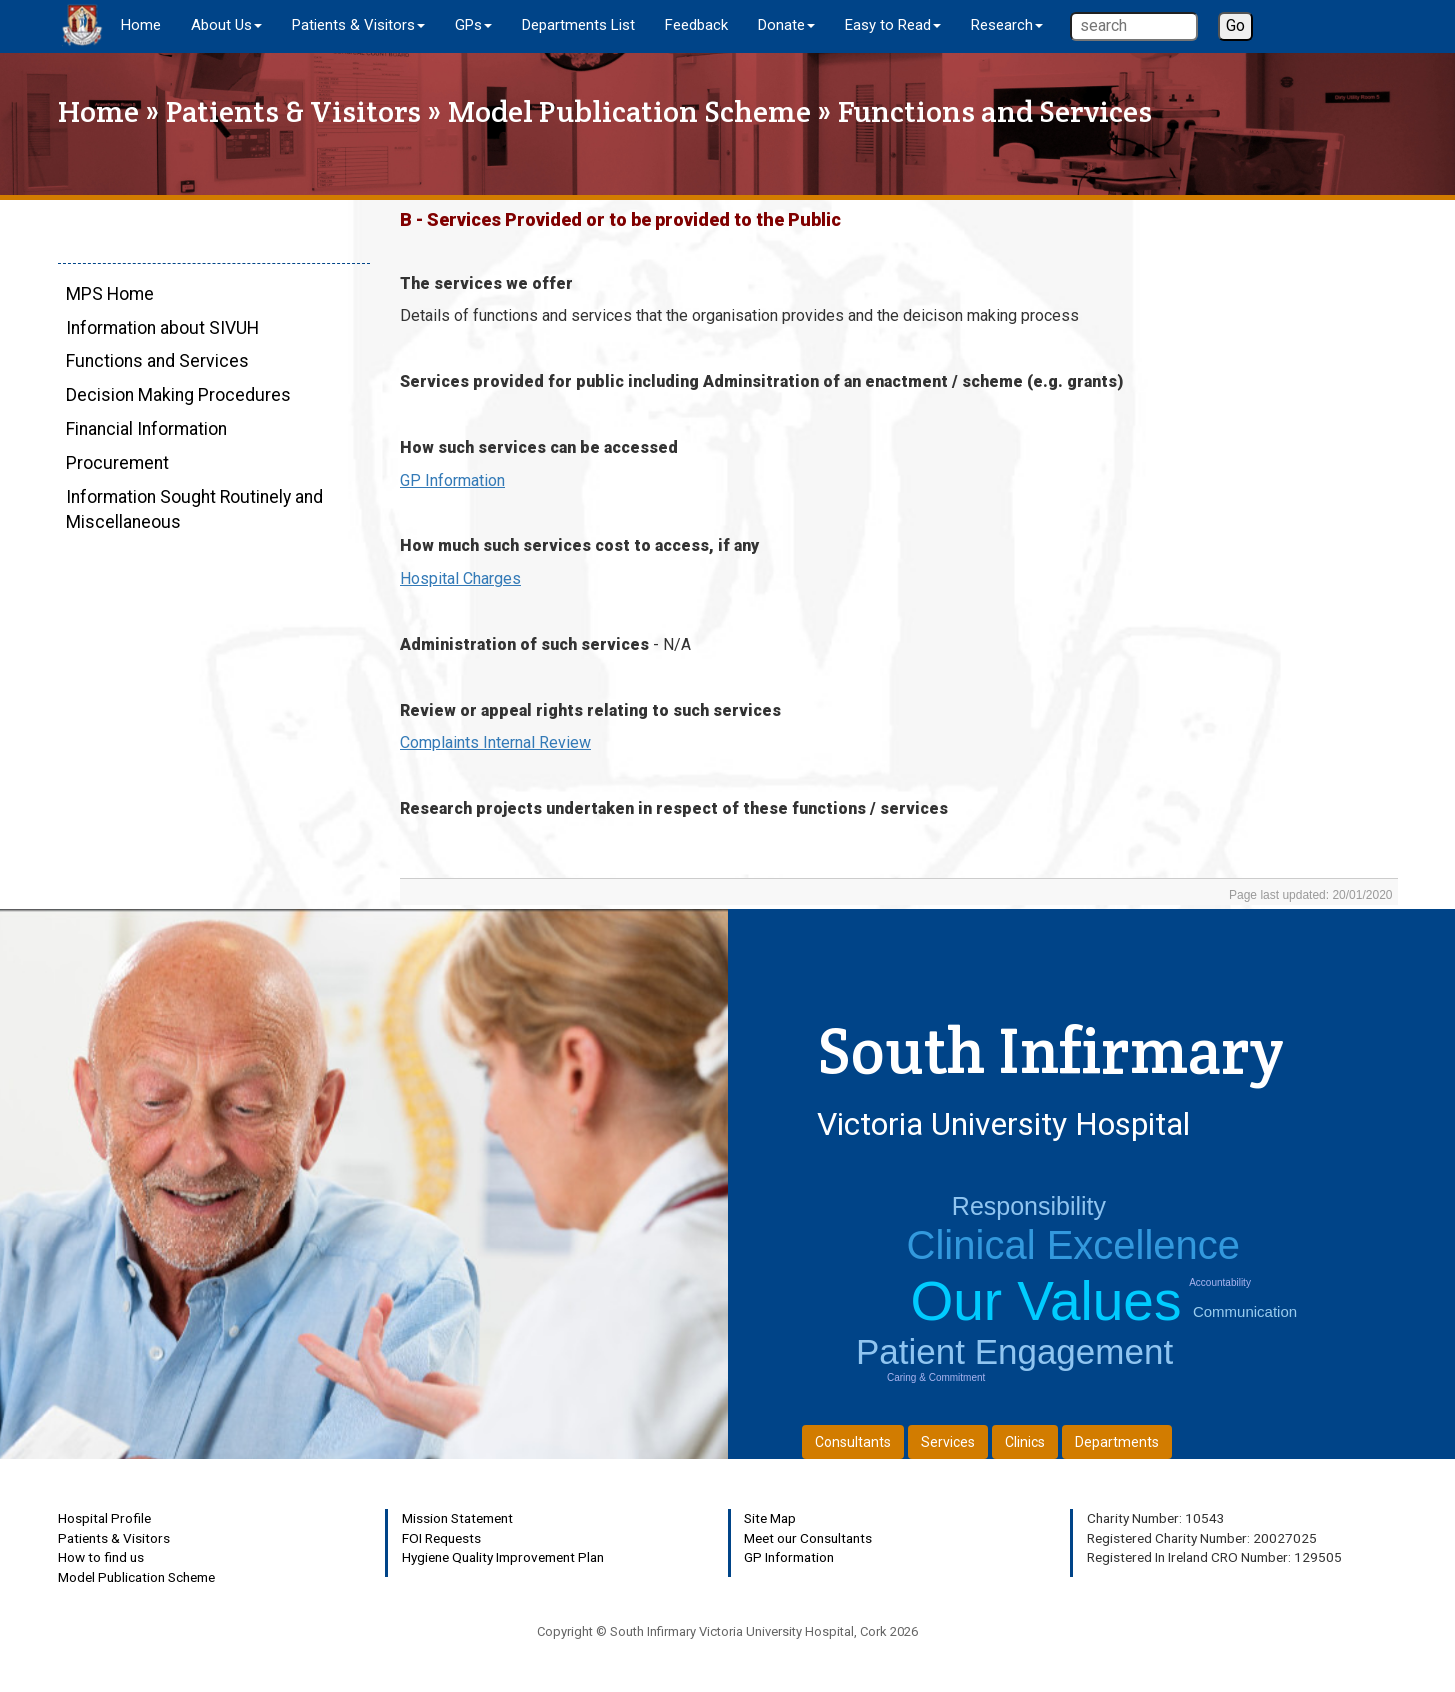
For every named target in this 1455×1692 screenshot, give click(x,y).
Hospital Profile (104, 1518)
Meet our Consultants (808, 1538)
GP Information (452, 480)
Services (948, 1442)
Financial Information (146, 429)
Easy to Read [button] (893, 25)
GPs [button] (473, 25)
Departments (1117, 1442)
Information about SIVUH (162, 328)
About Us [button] (226, 25)
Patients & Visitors (293, 111)
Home (141, 25)
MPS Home (110, 294)
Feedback (696, 25)
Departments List (578, 25)
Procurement (117, 463)
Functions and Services (157, 361)
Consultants (853, 1442)
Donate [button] (786, 25)
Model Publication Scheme (629, 111)
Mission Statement (457, 1518)
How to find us (101, 1557)
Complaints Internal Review (495, 742)
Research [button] (1007, 25)
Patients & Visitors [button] (358, 25)
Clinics (1025, 1442)
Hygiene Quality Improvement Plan (503, 1557)
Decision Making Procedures (178, 395)
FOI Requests (441, 1538)
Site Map (770, 1518)
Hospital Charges (460, 578)
